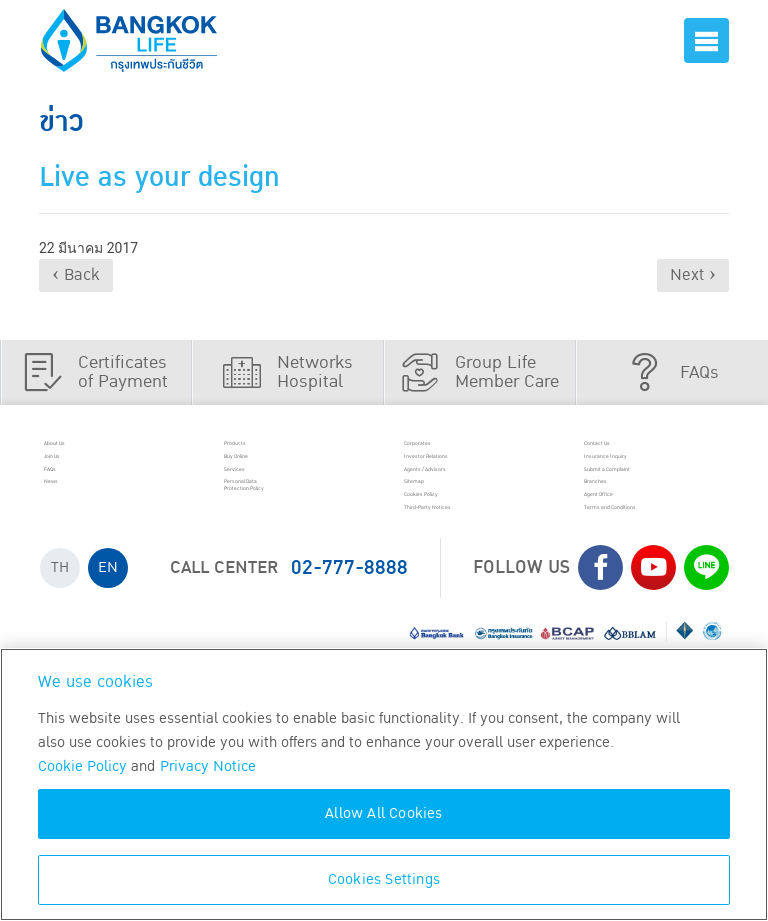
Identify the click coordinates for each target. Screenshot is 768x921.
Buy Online (272, 475)
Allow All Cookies (383, 813)
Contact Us (632, 449)
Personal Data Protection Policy (292, 535)
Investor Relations (477, 475)
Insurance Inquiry (657, 475)
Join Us (80, 475)
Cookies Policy (464, 551)
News (75, 526)
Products (266, 449)
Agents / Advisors (476, 500)
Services (264, 500)
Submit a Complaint (663, 500)
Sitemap (443, 526)
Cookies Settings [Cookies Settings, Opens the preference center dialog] (384, 879)
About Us (86, 449)
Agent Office (637, 551)
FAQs (72, 500)
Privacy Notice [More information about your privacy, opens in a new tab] (208, 766)
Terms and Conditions (632, 586)
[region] (384, 784)
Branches (628, 526)
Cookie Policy (82, 766)
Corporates (453, 449)
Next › (693, 275)
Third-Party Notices (482, 577)
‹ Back (76, 275)
